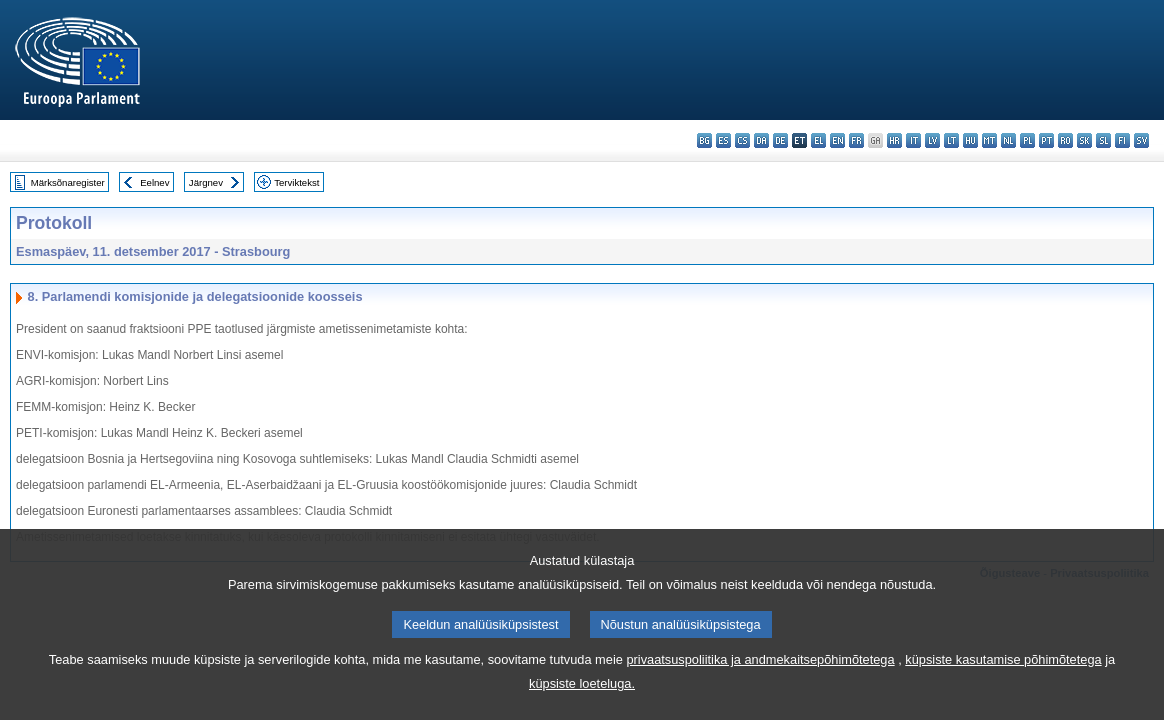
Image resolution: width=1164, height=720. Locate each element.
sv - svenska (1141, 140)
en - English (837, 140)
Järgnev (206, 182)
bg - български (704, 140)
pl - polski (1027, 140)
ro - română (1065, 140)
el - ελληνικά (818, 140)
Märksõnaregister (68, 182)
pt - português (1046, 140)
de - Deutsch (780, 140)
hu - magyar (970, 140)
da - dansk (761, 140)
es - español (723, 140)
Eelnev (154, 182)
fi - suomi (1122, 140)
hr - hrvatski (894, 140)
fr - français (856, 140)
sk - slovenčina (1084, 140)
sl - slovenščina (1103, 140)
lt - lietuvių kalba (951, 140)
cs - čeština (742, 140)
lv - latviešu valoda (932, 140)
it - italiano (913, 140)
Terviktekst (296, 182)
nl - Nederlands (1008, 140)
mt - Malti (989, 140)
